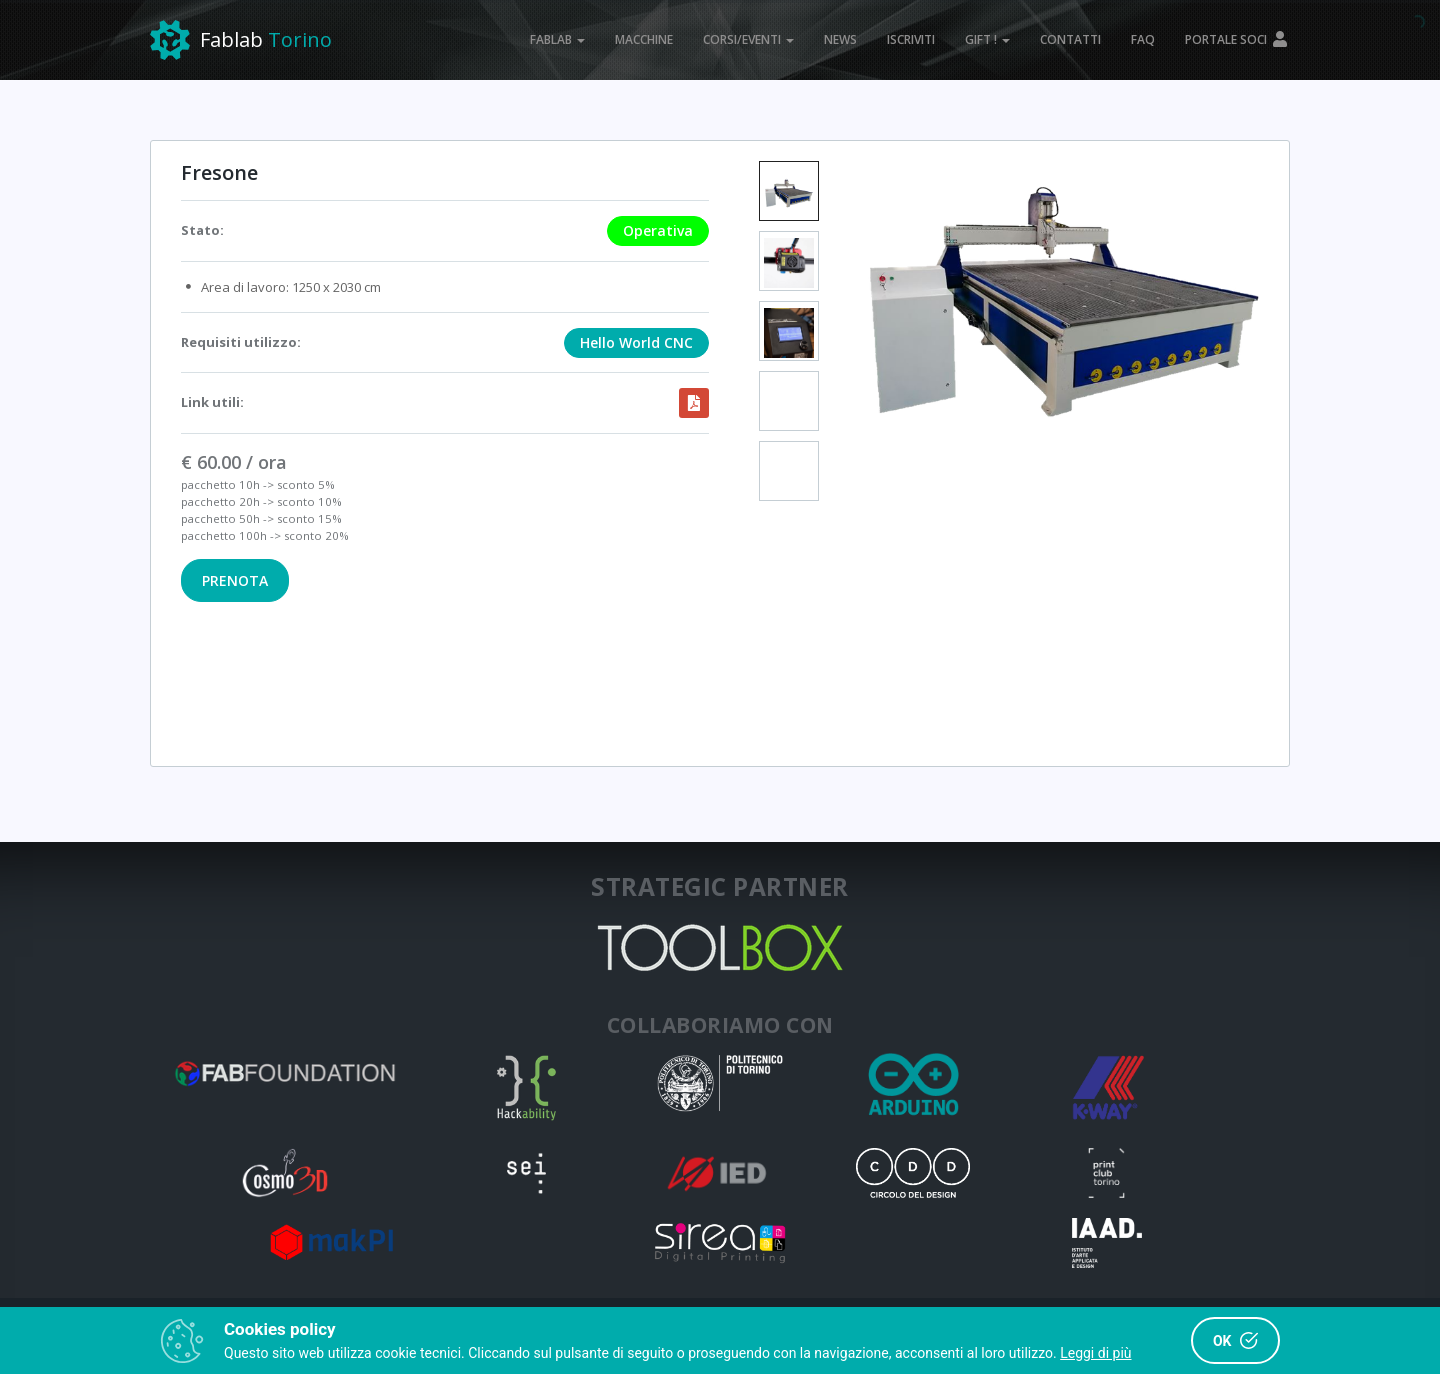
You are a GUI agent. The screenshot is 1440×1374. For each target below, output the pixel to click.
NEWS (840, 39)
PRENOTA (235, 580)
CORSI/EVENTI (748, 39)
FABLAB (557, 39)
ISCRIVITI (911, 39)
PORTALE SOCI (1237, 39)
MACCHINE (644, 39)
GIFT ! (987, 39)
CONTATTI (1070, 39)
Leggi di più (1095, 1353)
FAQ (1143, 39)
